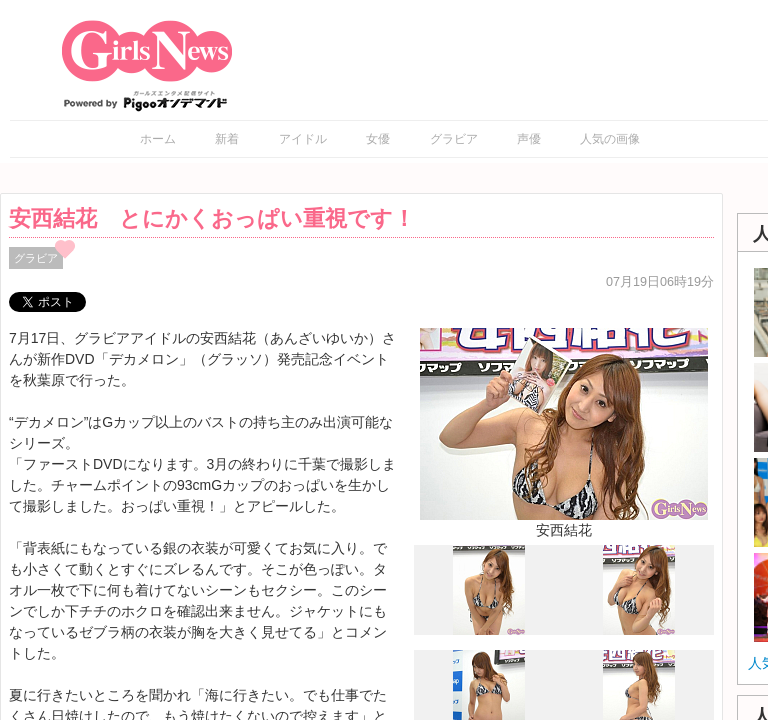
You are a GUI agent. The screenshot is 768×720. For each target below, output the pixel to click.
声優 (529, 139)
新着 (227, 139)
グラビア (454, 139)
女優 (378, 139)
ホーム (158, 139)
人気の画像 (610, 139)
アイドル (303, 139)
